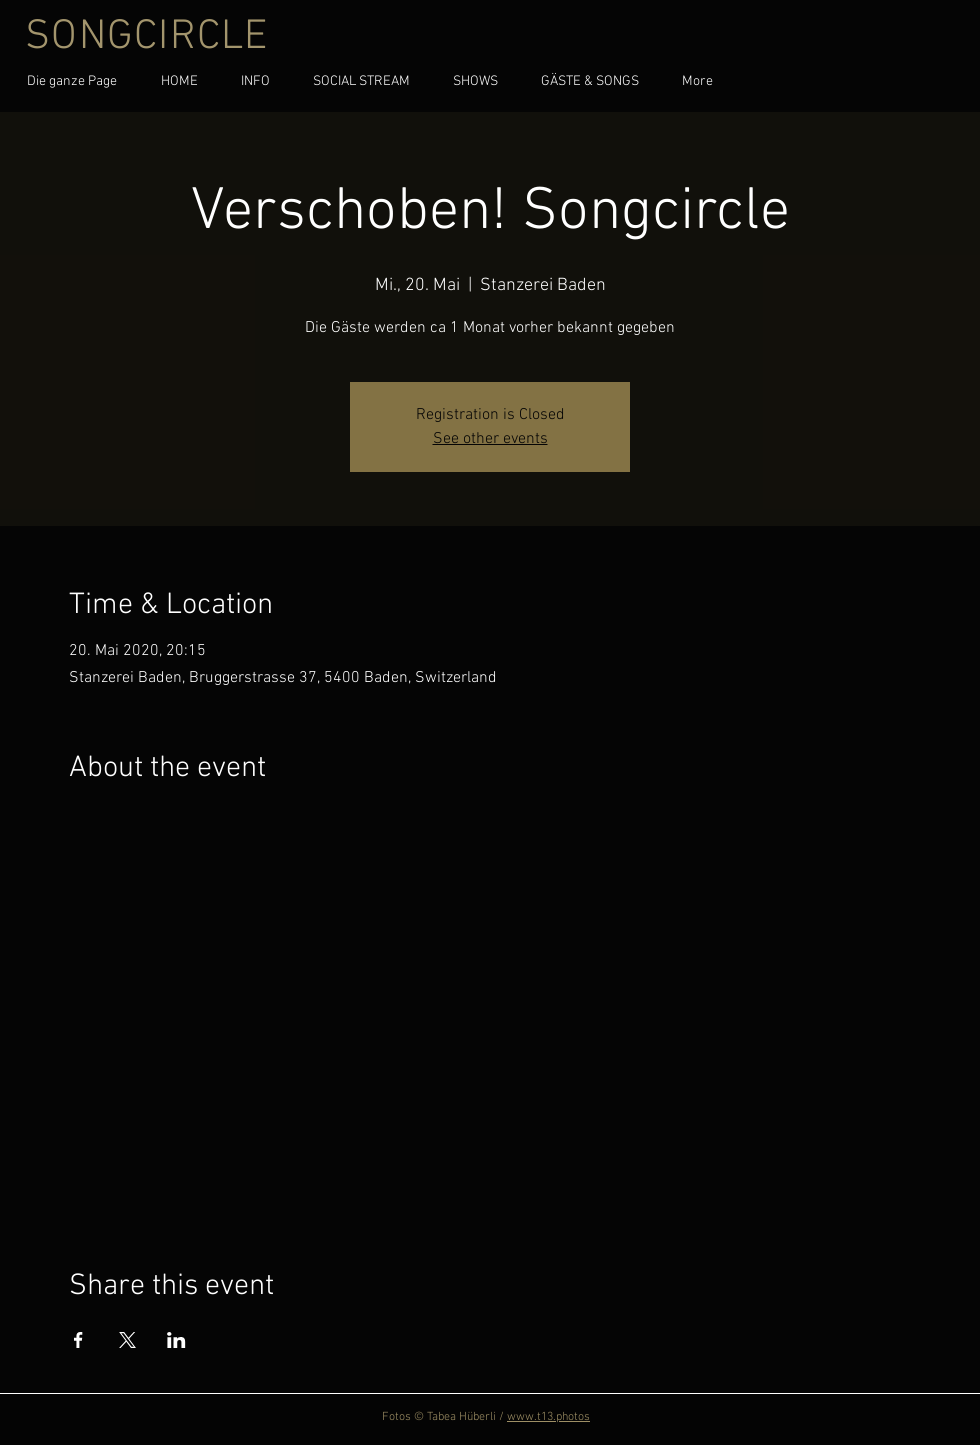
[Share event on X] (127, 1340)
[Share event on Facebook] (78, 1340)
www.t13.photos (548, 1417)
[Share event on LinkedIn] (176, 1340)
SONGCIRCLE (147, 37)
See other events (490, 439)
